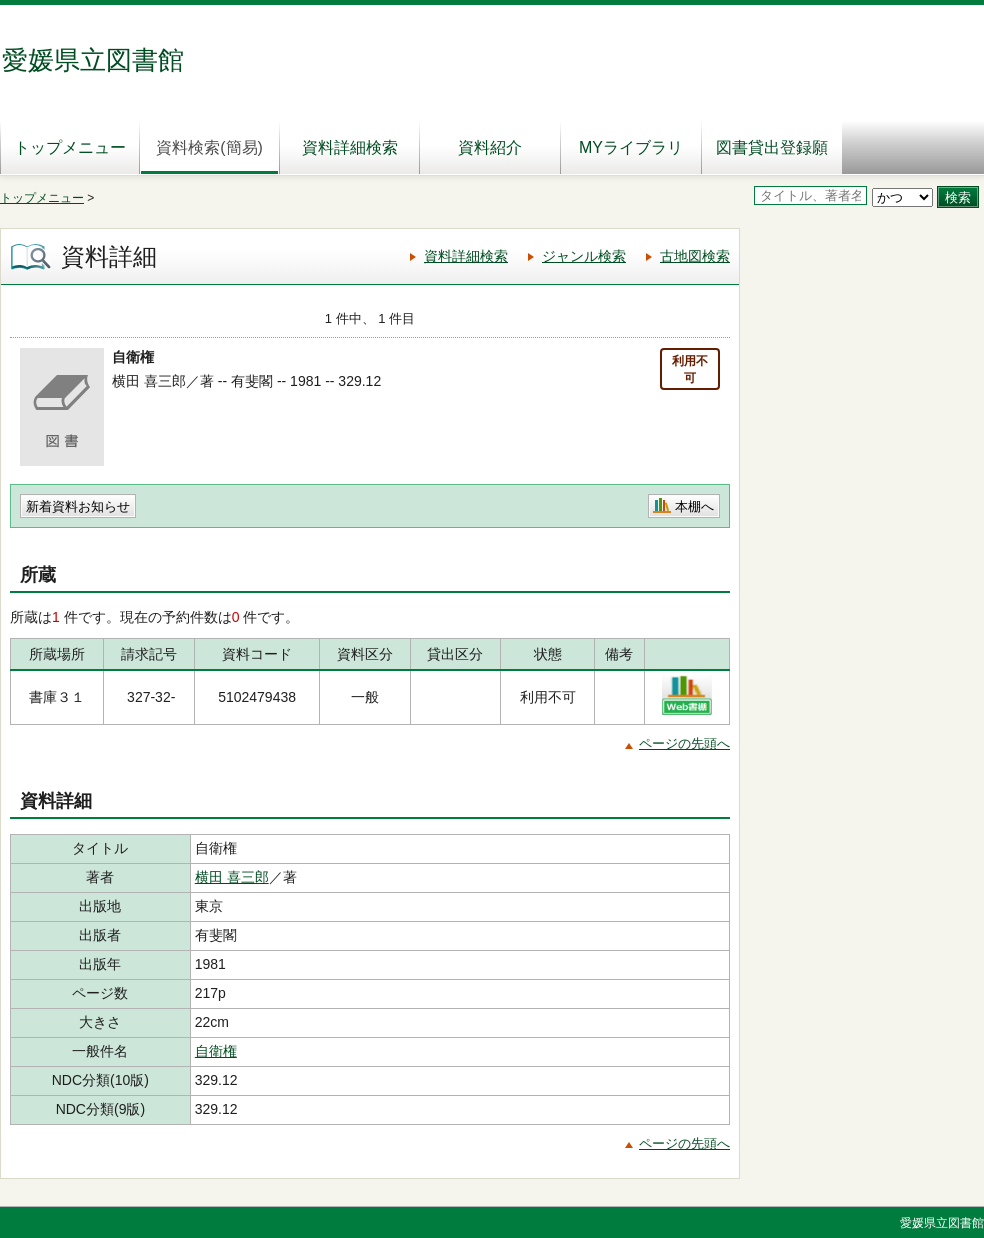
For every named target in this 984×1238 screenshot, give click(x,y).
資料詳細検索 (350, 147)
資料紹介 (490, 147)
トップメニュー (70, 147)
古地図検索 (695, 256)
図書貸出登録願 (772, 147)
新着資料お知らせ (78, 506)
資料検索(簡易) (209, 147)
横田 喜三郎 (232, 877)
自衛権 (216, 1051)
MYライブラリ (631, 147)
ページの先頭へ (684, 743)
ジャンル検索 (584, 256)
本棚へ (694, 506)
